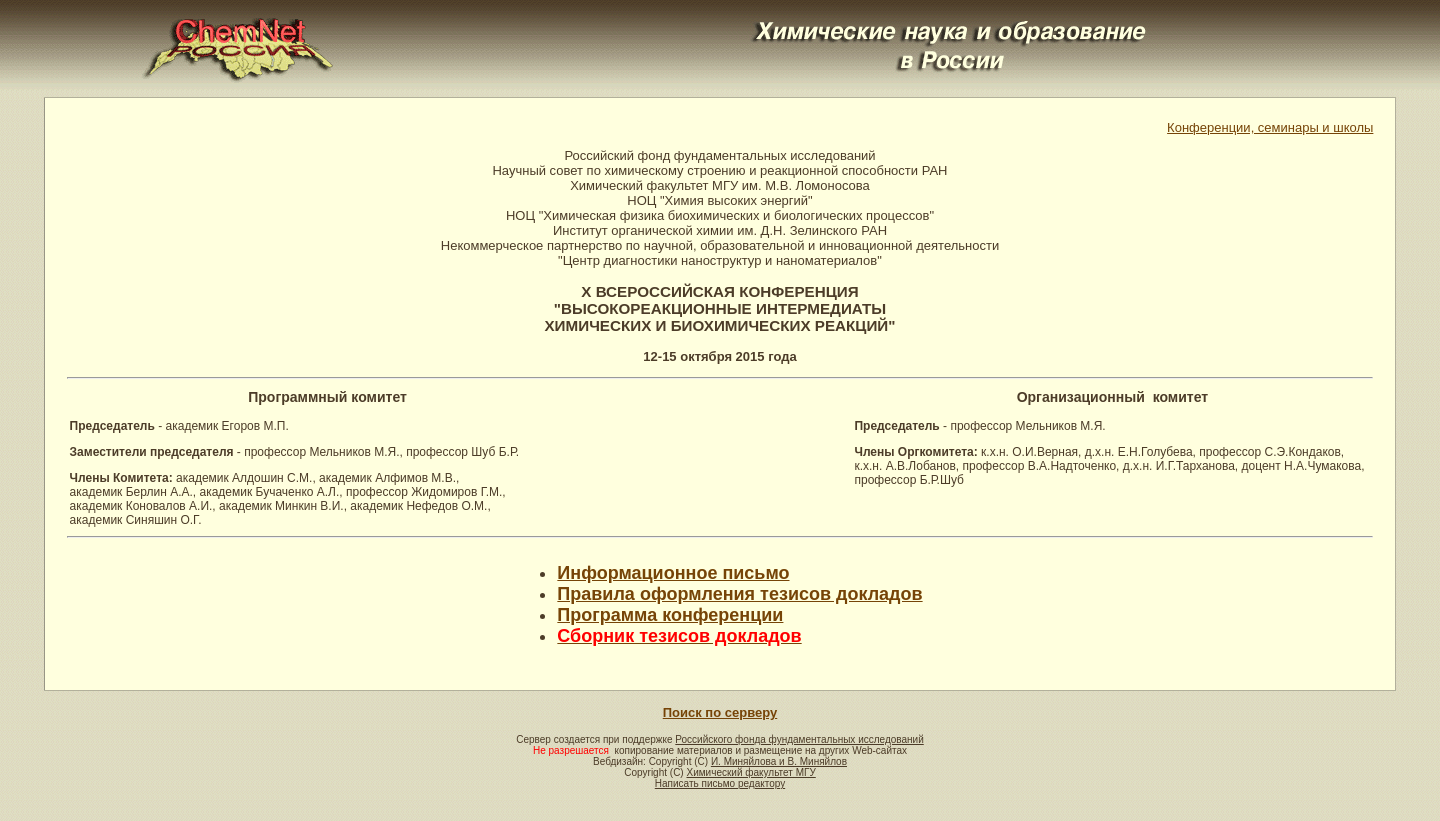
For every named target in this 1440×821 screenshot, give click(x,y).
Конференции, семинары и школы (1270, 127)
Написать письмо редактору (720, 783)
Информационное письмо (673, 573)
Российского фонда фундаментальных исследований (799, 739)
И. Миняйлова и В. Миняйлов (779, 761)
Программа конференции (670, 615)
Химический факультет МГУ (750, 772)
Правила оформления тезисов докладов (739, 594)
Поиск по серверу (720, 712)
